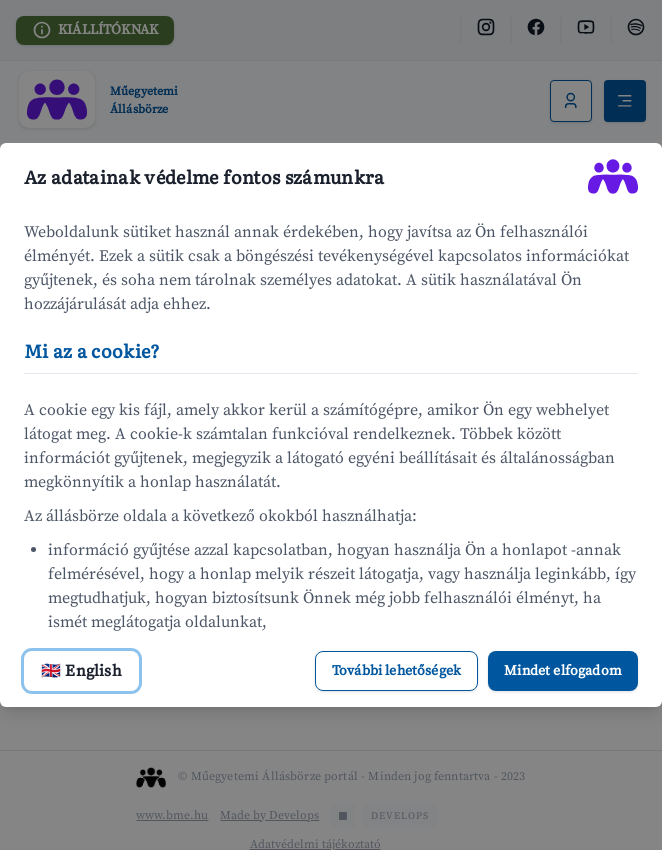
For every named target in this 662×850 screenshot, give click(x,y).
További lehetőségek (396, 671)
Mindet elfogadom (563, 671)
